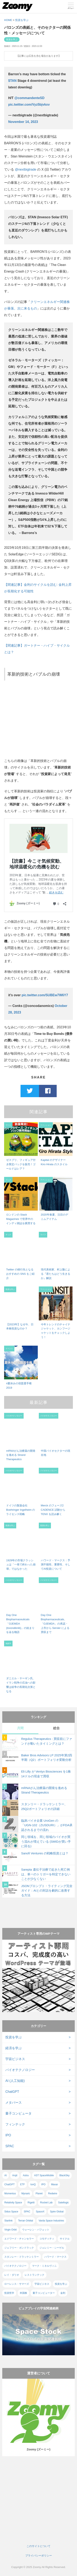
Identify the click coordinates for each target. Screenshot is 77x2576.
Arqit (14, 2175)
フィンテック (15, 2124)
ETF (22, 2184)
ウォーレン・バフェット (35, 2229)
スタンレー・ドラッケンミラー (21, 2256)
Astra (26, 2175)
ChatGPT (12, 2091)
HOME (8, 20)
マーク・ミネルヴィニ (44, 2265)
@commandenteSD (29, 98)
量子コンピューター (44, 2293)
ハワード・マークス (55, 2256)
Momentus (10, 2193)
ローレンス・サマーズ (16, 2283)
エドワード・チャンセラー (19, 2238)
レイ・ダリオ (11, 2274)
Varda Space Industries (51, 2220)
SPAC (9, 2146)
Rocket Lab (46, 2202)
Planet (39, 2193)
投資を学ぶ (22, 20)
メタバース (13, 2102)
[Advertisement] (38, 1909)
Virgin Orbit (10, 2229)
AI (5, 2175)
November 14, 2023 (23, 122)
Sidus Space (11, 2211)
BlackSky (64, 2175)
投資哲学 (9, 2293)
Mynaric (25, 2193)
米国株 (23, 2293)
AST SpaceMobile (44, 2175)
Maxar (54, 2184)
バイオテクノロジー (20, 2070)
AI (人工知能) (15, 2081)
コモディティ (46, 2238)
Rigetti (31, 2202)
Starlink (8, 2220)
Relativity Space (13, 2202)
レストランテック (34, 2274)
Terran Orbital (25, 2220)
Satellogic (63, 2202)
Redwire (52, 2193)
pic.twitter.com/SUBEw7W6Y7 (45, 995)
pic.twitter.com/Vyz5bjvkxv (29, 104)
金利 (62, 2293)
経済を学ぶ (13, 2048)
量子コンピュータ (18, 2113)
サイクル (65, 2238)
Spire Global (56, 2211)
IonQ (33, 2184)
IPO (8, 2135)
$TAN (12, 80)
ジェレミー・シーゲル (51, 2247)
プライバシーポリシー (38, 2555)
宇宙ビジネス (15, 2059)
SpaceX (40, 2211)
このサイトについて (38, 2546)
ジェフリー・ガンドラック (19, 2247)
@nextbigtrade (25, 169)
